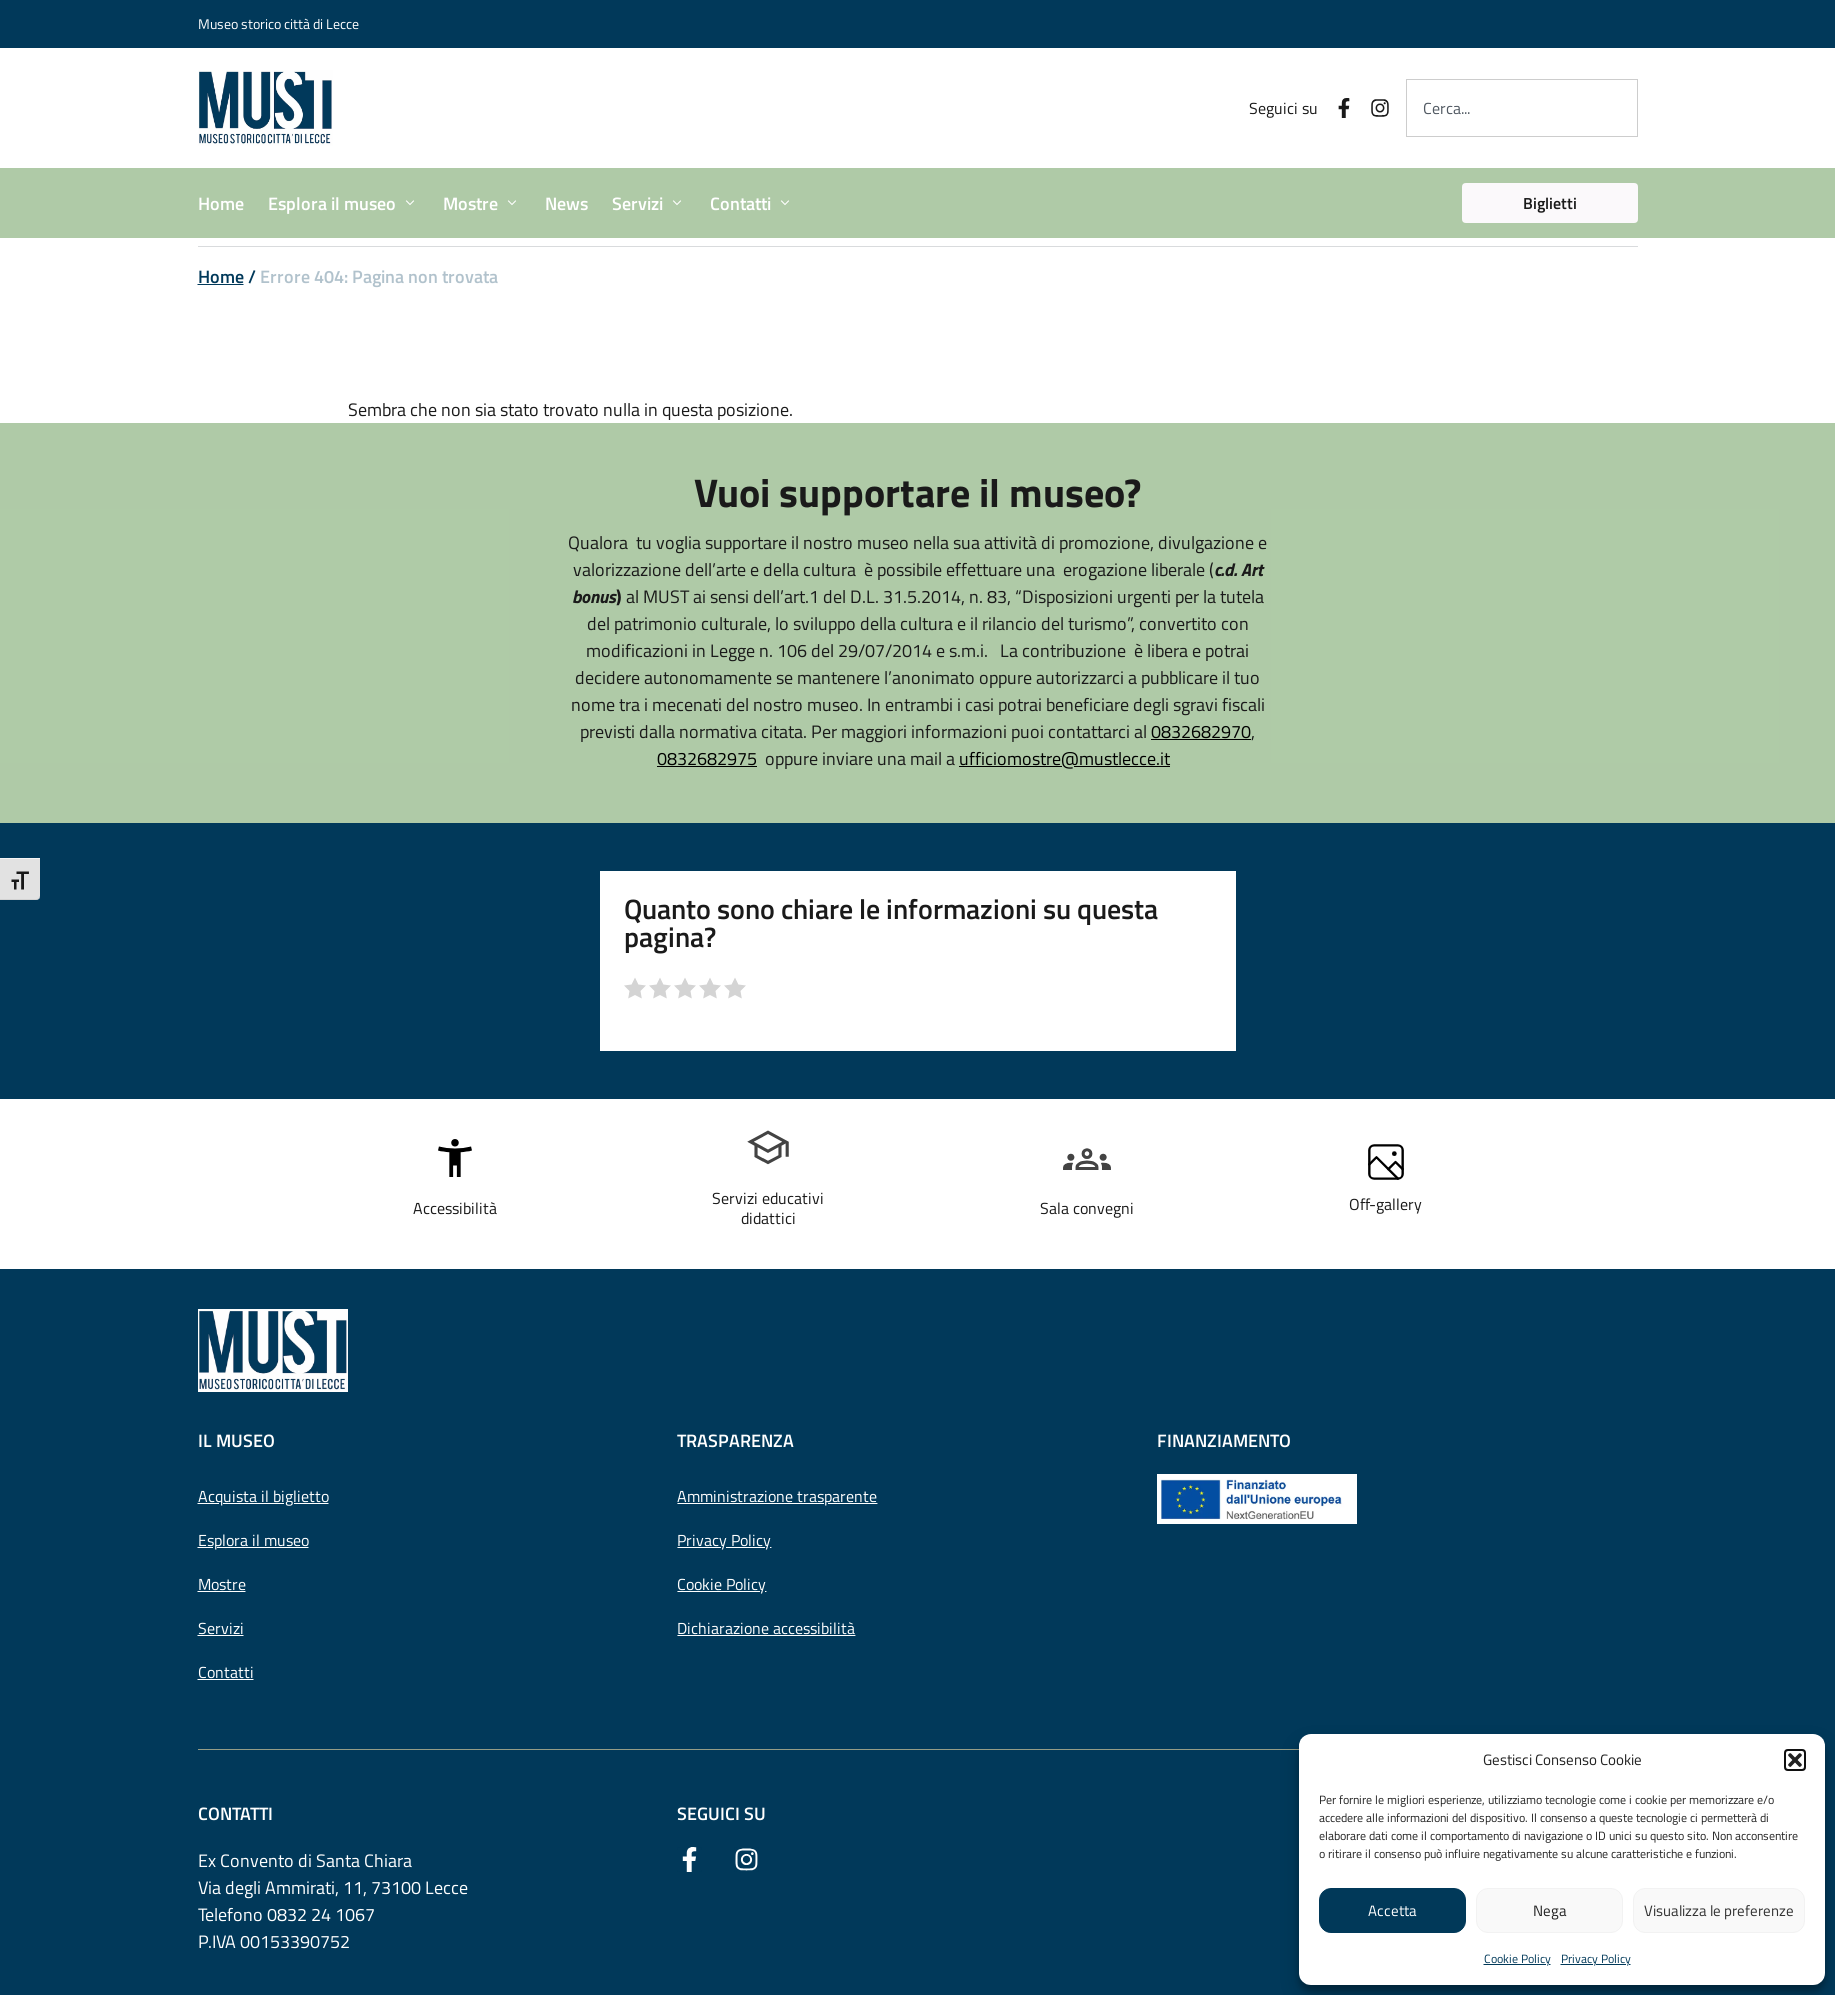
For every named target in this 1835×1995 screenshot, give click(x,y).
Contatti (226, 1672)
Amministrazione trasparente (777, 1496)
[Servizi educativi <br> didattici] (768, 1148)
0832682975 (707, 758)
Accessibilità (455, 1208)
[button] (1795, 1760)
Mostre (222, 1584)
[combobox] (1521, 108)
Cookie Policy (1517, 1958)
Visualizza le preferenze (1719, 1910)
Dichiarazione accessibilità (766, 1628)
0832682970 (1201, 731)
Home (221, 276)
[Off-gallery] (1386, 1162)
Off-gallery (1385, 1204)
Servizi (221, 1628)
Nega (1550, 1910)
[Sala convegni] (1087, 1158)
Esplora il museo (253, 1540)
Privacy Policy (1596, 1958)
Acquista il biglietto (263, 1496)
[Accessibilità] (455, 1158)
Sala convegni (1087, 1208)
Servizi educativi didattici (768, 1207)
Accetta (1392, 1910)
